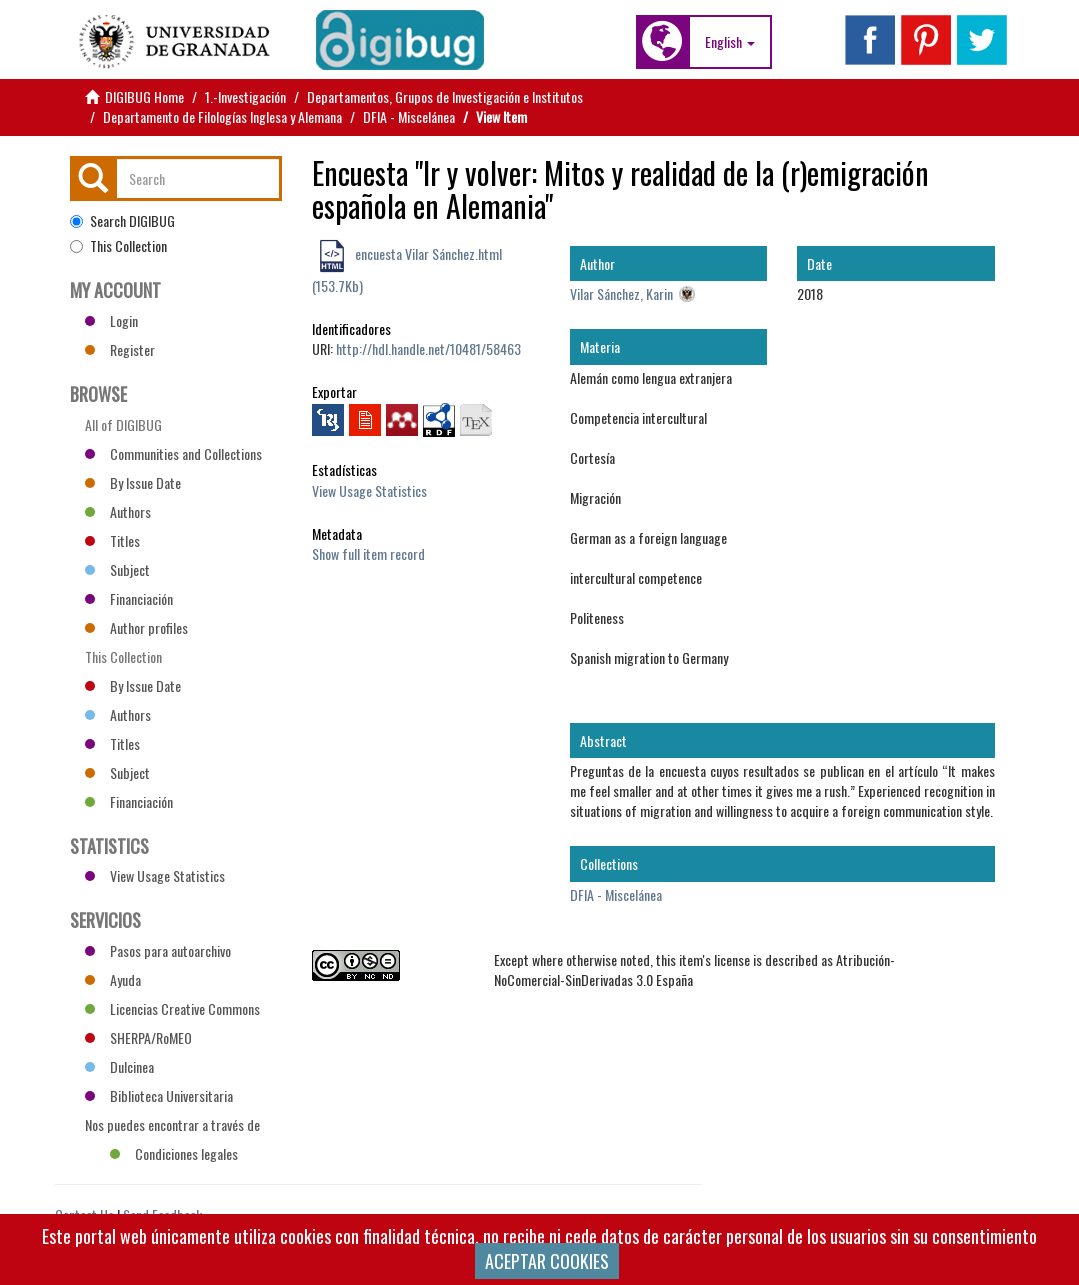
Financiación (129, 598)
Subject (117, 569)
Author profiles (136, 627)
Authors (118, 511)
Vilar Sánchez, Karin (621, 293)
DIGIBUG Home (144, 96)
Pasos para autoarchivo (158, 950)
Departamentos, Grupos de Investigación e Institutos (445, 96)
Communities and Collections (173, 453)
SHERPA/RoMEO (138, 1037)
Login (111, 320)
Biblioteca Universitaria (159, 1095)
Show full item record (368, 553)
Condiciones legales (174, 1153)
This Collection (118, 246)
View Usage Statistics (369, 490)
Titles (112, 540)
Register (120, 349)
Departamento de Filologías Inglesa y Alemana (222, 116)
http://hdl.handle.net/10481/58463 (428, 348)
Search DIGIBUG (122, 221)
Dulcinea (119, 1066)
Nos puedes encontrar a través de (172, 1127)
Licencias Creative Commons (172, 1008)
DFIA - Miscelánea (409, 116)
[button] (730, 42)
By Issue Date (133, 482)
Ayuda (113, 979)
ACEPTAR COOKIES (547, 1261)
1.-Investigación (245, 96)
